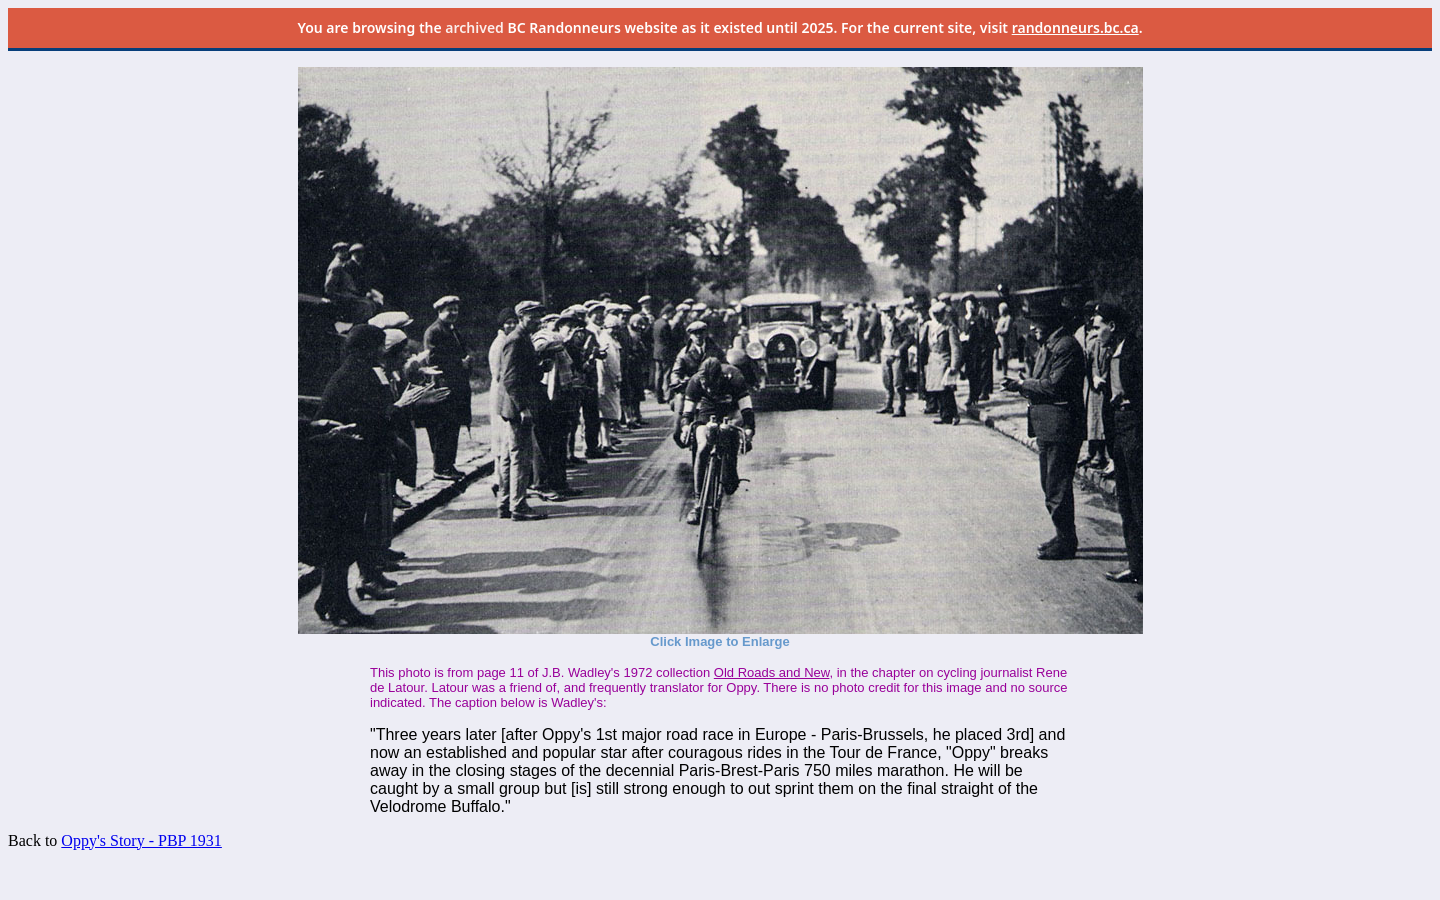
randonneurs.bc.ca (1075, 27)
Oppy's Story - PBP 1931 (141, 840)
